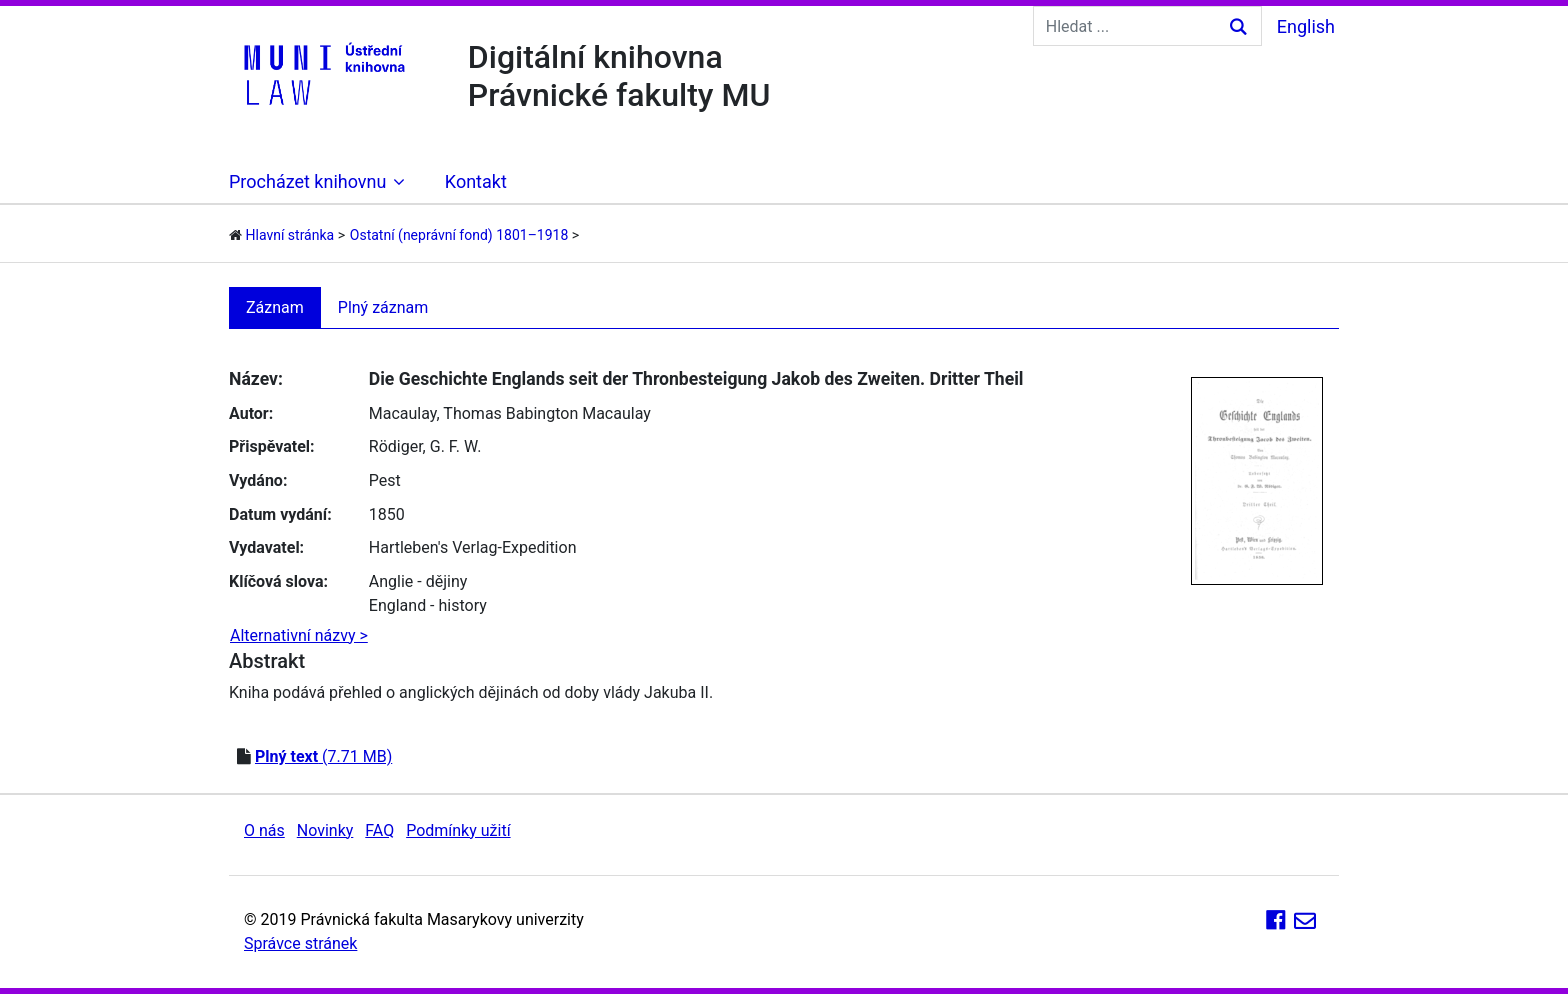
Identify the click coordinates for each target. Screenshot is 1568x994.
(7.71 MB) (323, 756)
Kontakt (476, 181)
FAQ (379, 830)
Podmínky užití (458, 830)
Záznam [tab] (275, 307)
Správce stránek (300, 943)
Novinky (325, 830)
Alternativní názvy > (299, 635)
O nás (264, 830)
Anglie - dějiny (418, 581)
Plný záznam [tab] (383, 307)
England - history (428, 605)
